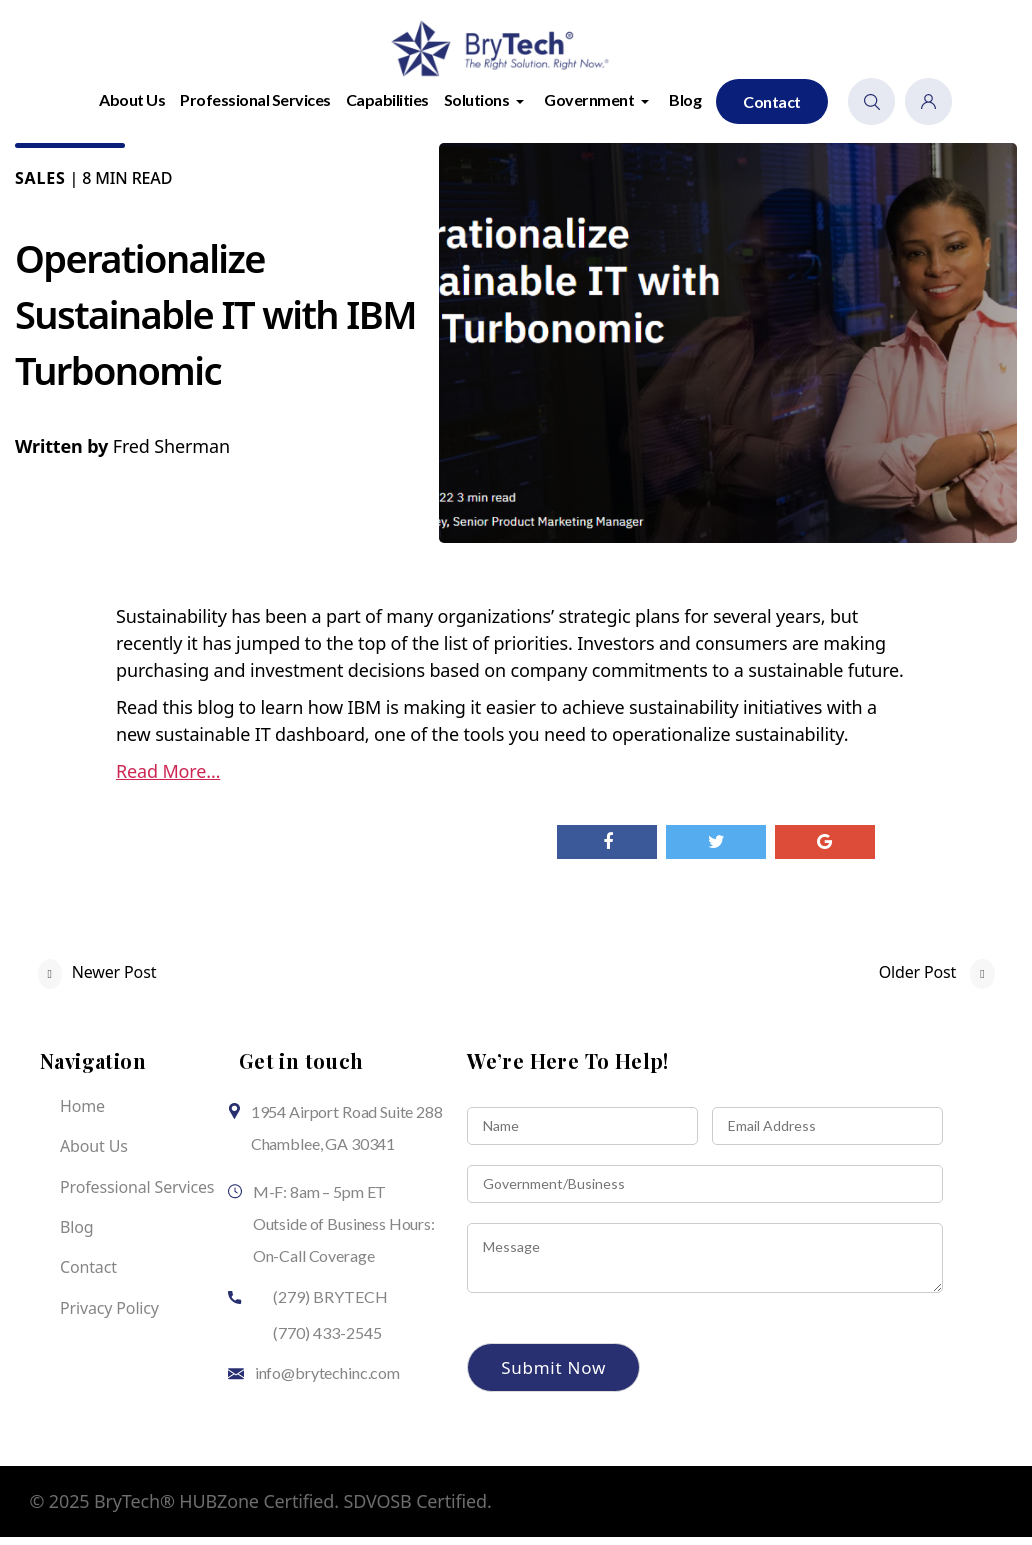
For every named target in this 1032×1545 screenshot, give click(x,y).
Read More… (168, 779)
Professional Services (255, 107)
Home (82, 1114)
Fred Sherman (171, 454)
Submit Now (553, 1375)
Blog (685, 107)
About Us (132, 107)
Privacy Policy (109, 1316)
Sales (40, 186)
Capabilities (387, 107)
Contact (772, 109)
